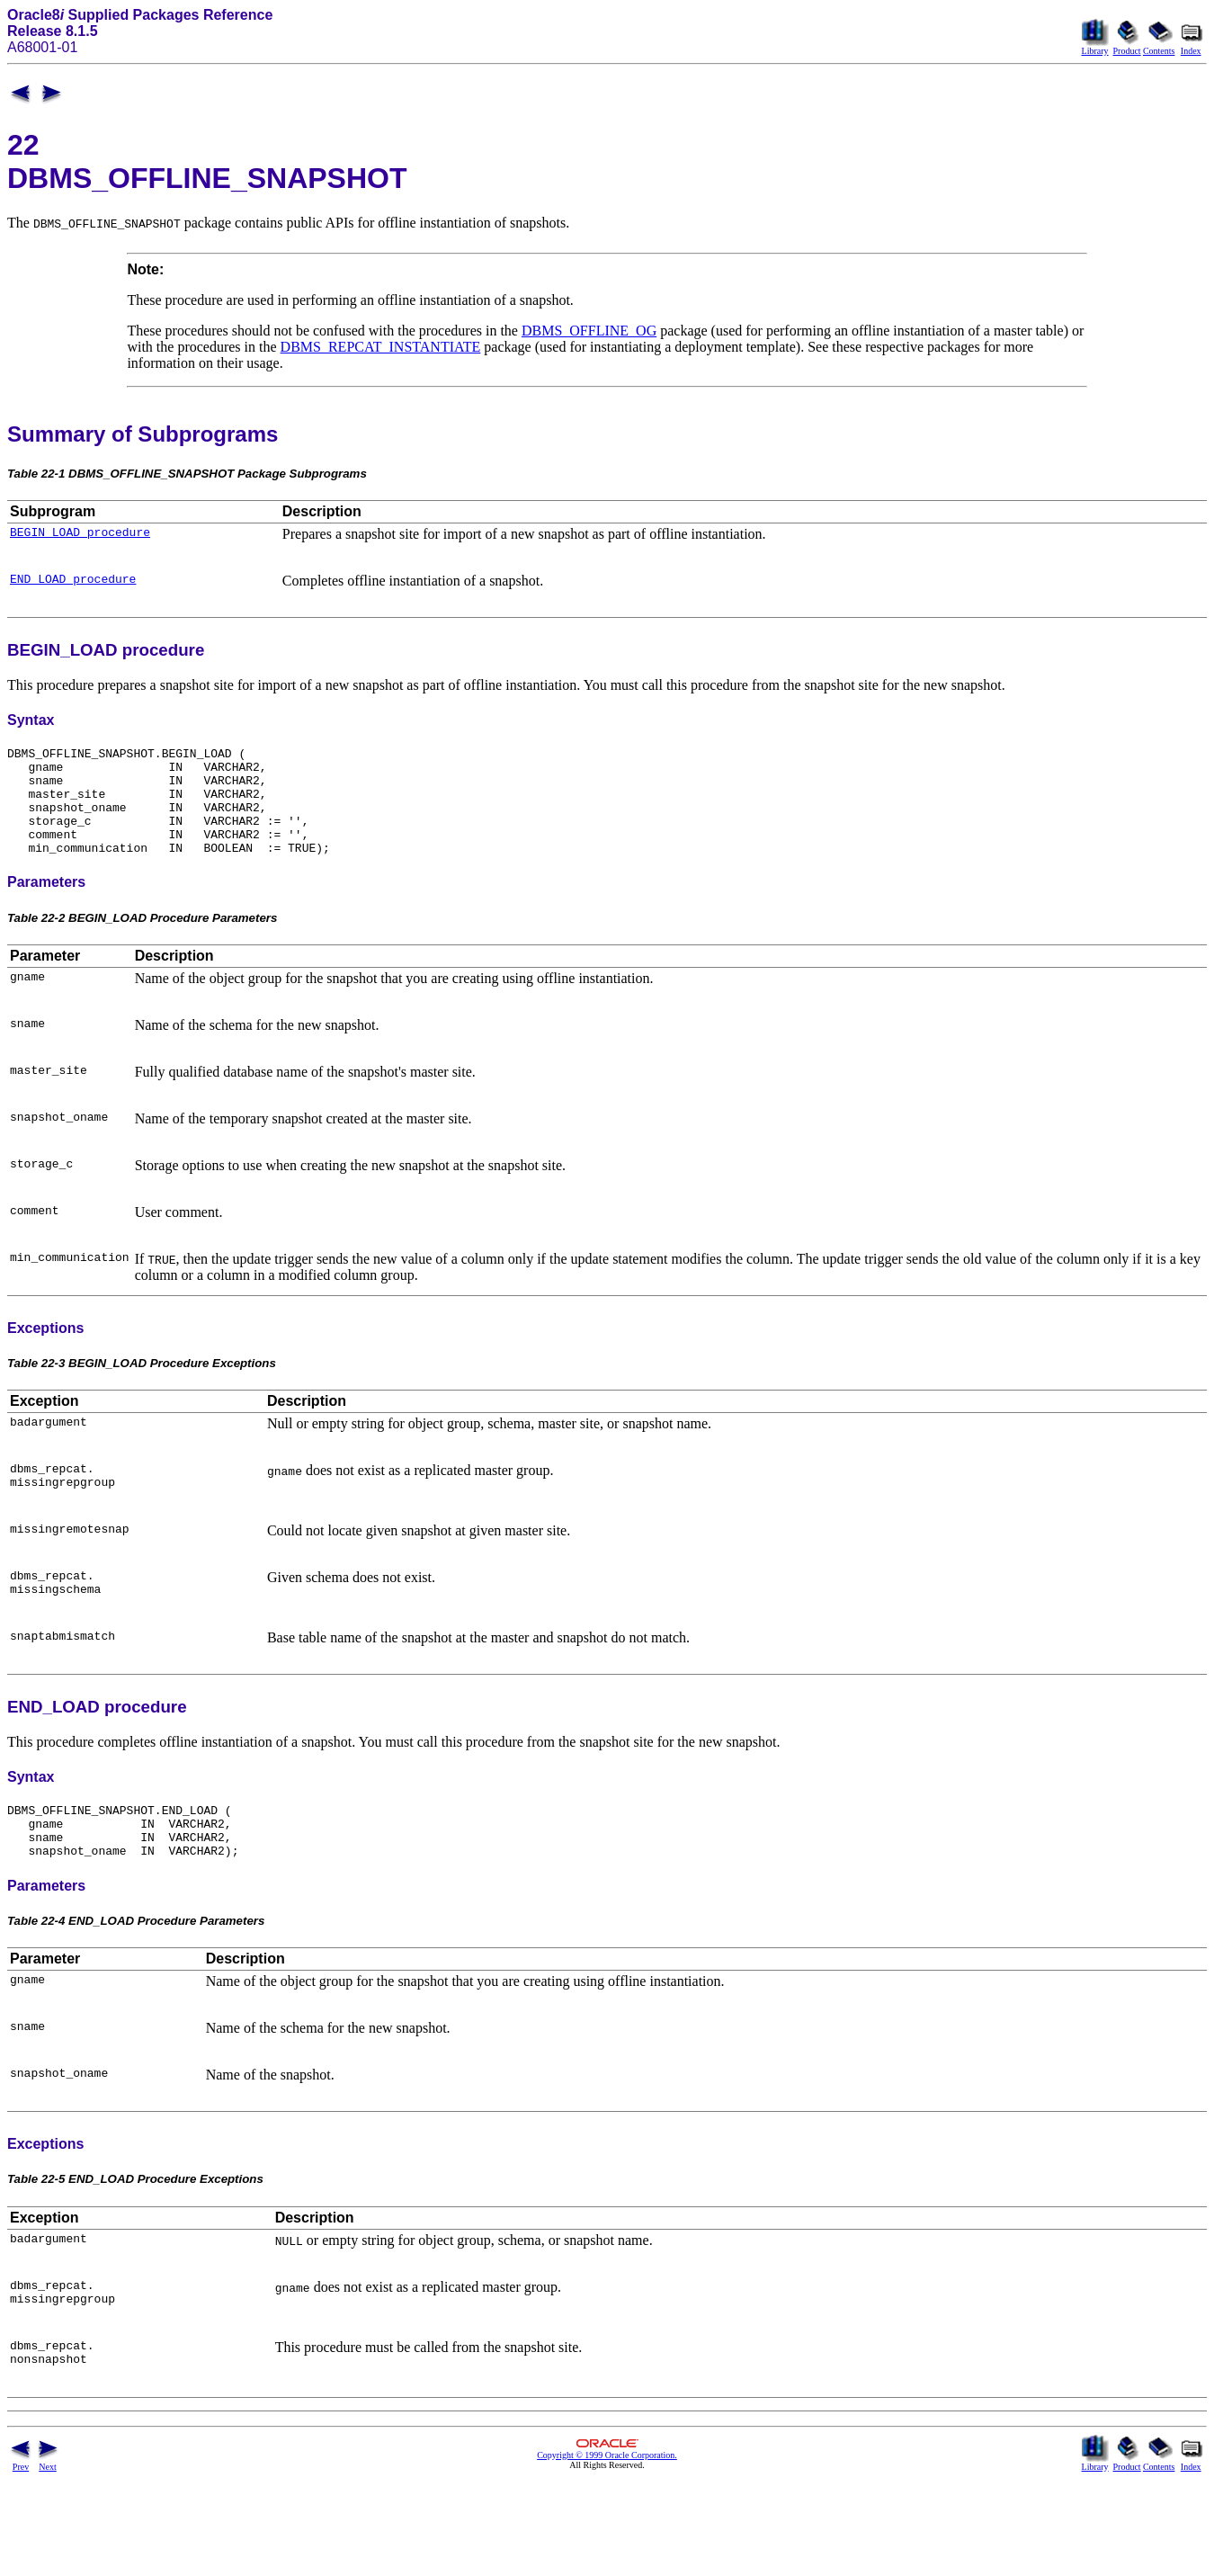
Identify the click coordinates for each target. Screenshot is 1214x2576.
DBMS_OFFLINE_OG (589, 330)
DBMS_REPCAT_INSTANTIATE (381, 346)
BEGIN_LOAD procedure (80, 534)
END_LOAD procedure (73, 584)
